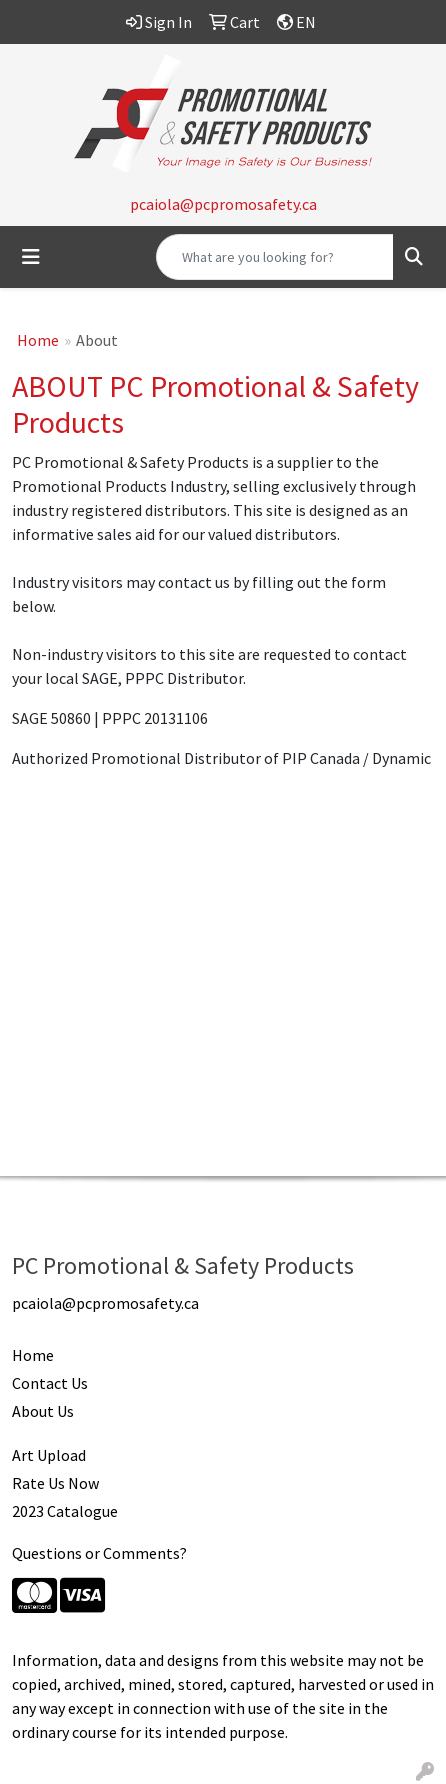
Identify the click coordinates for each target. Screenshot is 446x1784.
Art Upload (49, 1455)
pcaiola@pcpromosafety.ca (223, 204)
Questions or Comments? (99, 1553)
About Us (43, 1411)
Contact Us (50, 1383)
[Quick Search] (275, 257)
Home (38, 340)
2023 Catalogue (65, 1511)
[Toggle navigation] (31, 257)
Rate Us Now (55, 1483)
